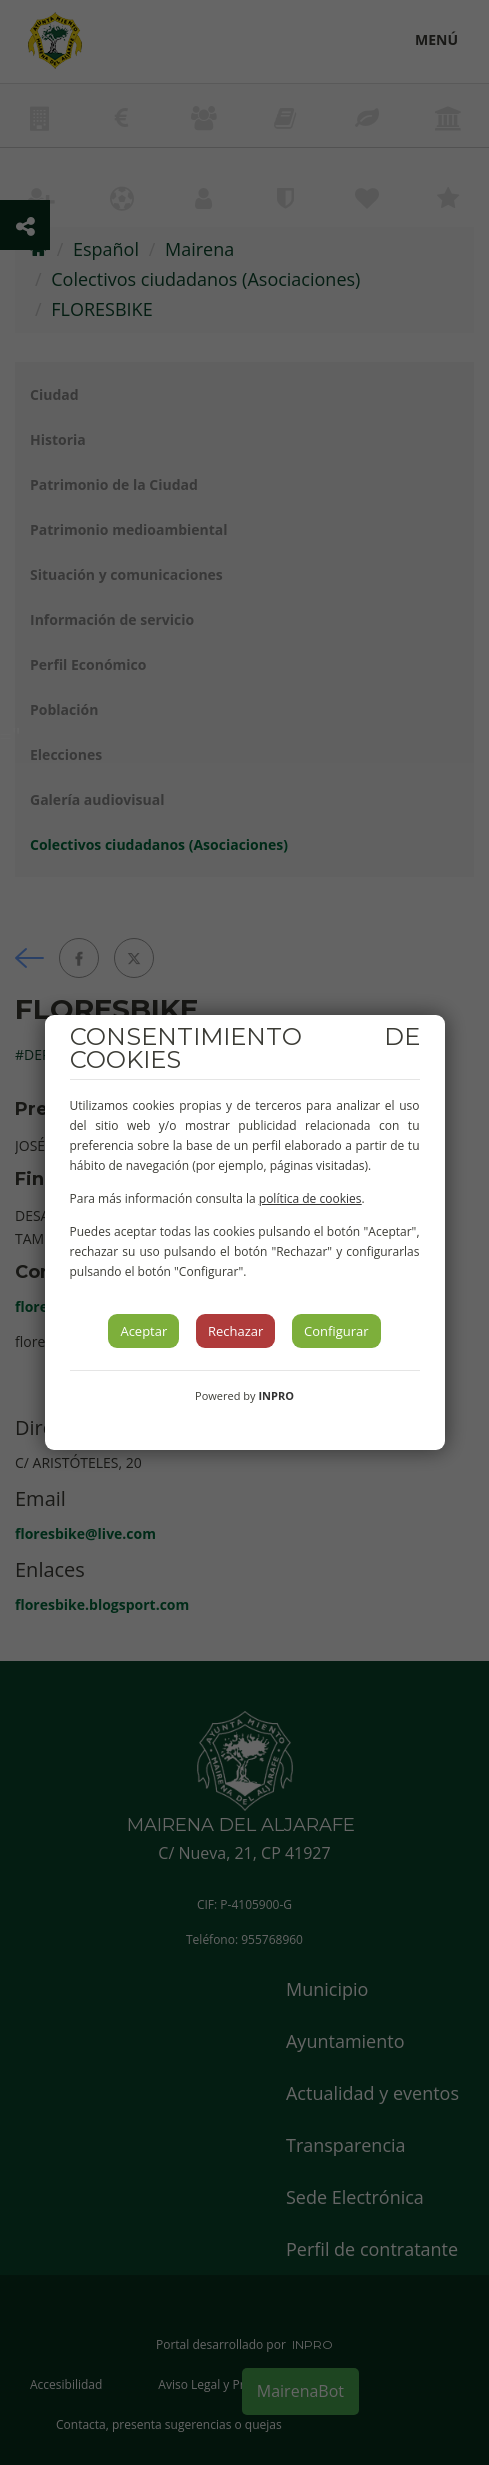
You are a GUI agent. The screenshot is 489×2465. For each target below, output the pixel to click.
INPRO (276, 1395)
